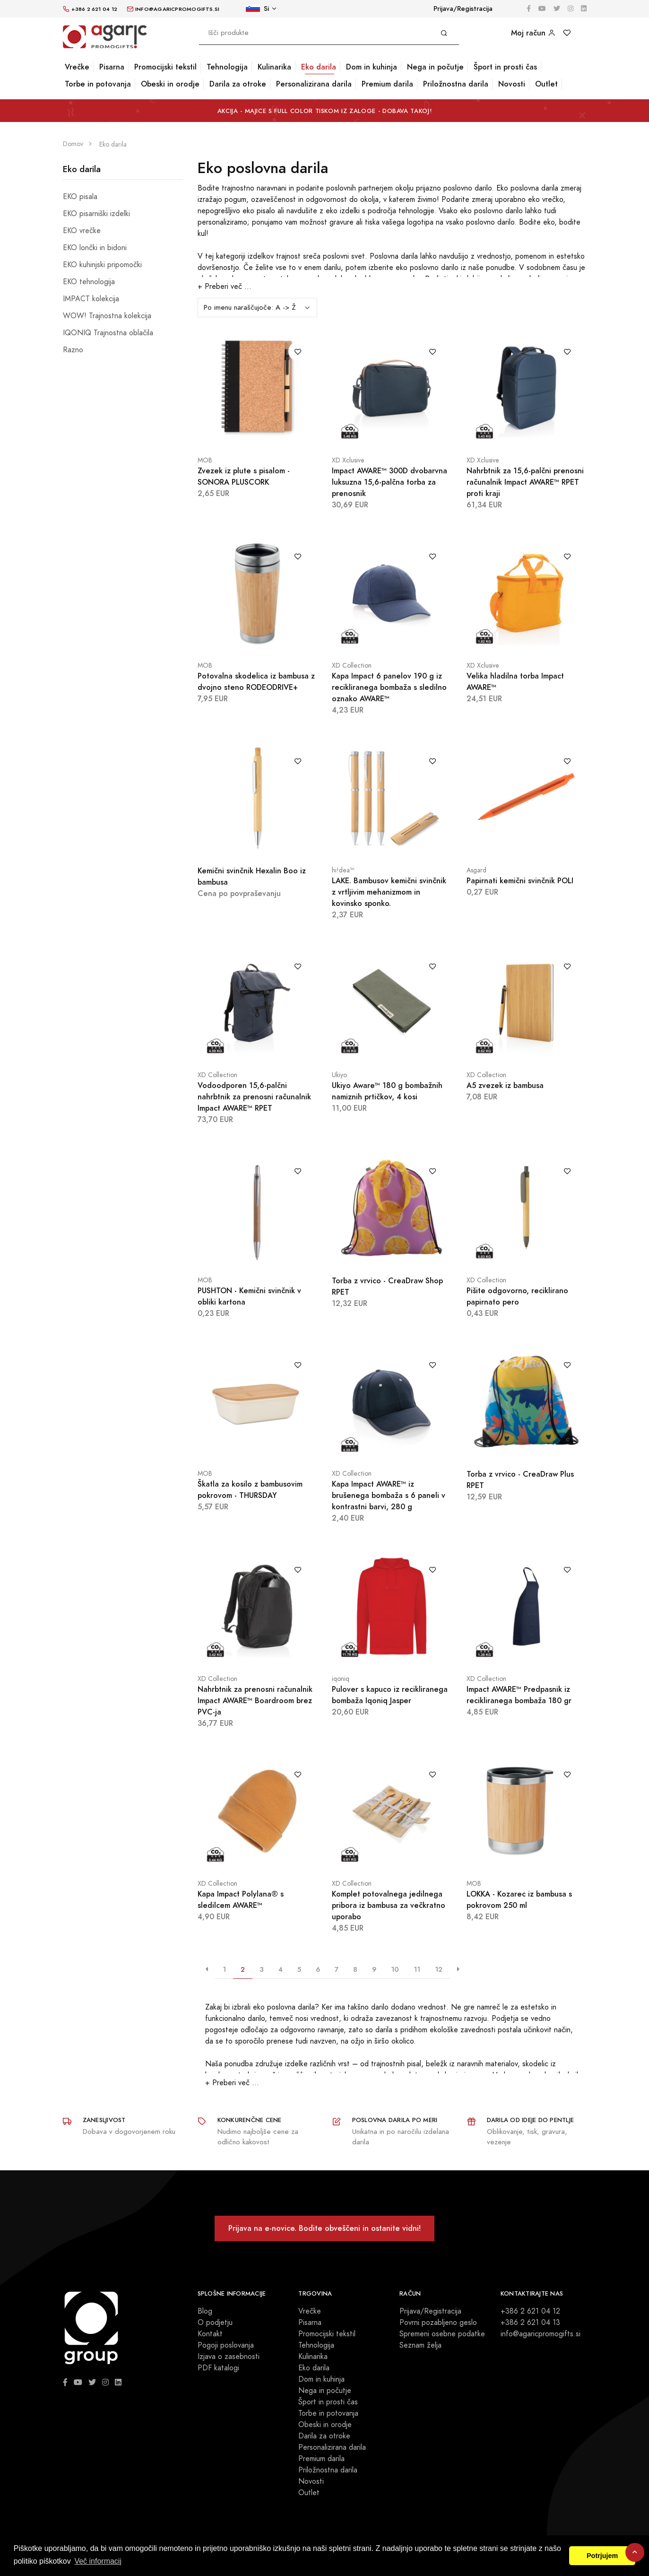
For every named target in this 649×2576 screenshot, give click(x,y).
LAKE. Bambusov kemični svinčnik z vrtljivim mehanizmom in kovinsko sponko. (389, 892)
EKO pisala (80, 196)
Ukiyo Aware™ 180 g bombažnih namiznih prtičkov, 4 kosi (387, 1091)
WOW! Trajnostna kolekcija (107, 316)
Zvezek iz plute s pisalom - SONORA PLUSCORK (244, 476)
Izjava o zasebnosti (229, 2356)
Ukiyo (339, 1074)
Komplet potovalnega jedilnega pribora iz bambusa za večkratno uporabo (388, 1905)
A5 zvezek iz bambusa (505, 1085)
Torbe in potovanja (98, 83)
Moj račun (533, 32)
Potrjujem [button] (602, 2555)
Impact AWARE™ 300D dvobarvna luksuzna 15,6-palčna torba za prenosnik (389, 482)
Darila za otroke (237, 83)
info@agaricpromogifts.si (540, 2334)
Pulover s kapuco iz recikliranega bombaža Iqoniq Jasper (390, 1695)
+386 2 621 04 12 (530, 2311)
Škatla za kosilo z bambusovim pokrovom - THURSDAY (250, 1490)
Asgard (476, 870)
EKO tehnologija (89, 282)
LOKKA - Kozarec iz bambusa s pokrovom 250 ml (519, 1899)
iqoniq (340, 1678)
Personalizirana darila (314, 83)
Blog (205, 2311)
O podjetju (215, 2322)
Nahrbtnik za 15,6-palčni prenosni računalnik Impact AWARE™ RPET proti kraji (525, 482)
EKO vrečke (82, 231)
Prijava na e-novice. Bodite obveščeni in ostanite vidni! (324, 2228)
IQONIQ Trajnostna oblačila (108, 333)
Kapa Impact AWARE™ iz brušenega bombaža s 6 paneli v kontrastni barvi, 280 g (388, 1495)
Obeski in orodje (170, 83)
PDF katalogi (218, 2368)
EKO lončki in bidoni (95, 248)
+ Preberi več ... (224, 286)
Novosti (511, 83)
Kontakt (210, 2334)
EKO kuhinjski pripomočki (102, 265)
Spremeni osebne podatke (442, 2334)
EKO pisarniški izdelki (96, 214)
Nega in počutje (435, 66)
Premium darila (387, 83)
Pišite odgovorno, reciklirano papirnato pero (517, 1296)
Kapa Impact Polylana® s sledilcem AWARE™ (241, 1899)
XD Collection (352, 665)
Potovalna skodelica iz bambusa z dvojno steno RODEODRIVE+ (256, 681)
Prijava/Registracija (463, 8)
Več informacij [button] (97, 2561)
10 (395, 1969)
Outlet (546, 83)
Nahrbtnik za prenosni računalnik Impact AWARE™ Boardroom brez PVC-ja (255, 1700)
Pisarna (111, 66)
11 (417, 1969)
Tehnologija (227, 66)
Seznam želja (420, 2345)
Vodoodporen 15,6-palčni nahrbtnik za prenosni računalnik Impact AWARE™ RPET (254, 1097)
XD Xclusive (348, 460)
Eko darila (318, 66)
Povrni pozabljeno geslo (438, 2322)
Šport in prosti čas (505, 66)
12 (438, 1969)
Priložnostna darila (455, 83)
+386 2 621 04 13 (530, 2322)
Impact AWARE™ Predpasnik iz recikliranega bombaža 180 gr (519, 1695)
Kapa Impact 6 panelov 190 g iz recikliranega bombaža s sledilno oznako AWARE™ (389, 687)
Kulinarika (274, 66)
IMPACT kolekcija (91, 299)
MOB (205, 460)
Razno (73, 350)
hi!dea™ (343, 870)
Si (257, 8)
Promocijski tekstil (165, 66)
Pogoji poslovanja (226, 2345)
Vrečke (77, 66)
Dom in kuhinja (371, 66)
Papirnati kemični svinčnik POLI (520, 880)
